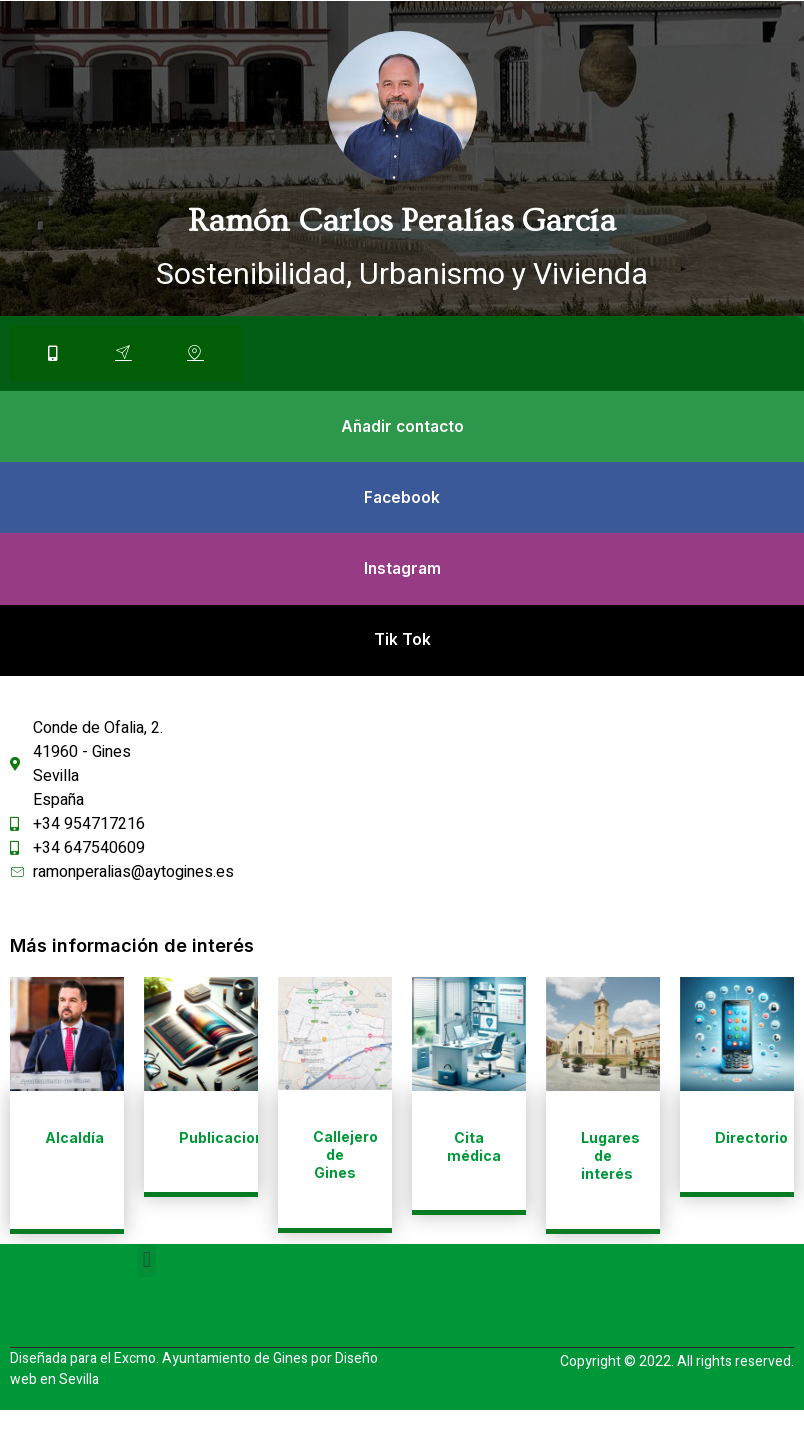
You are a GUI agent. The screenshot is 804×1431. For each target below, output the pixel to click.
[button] (146, 1281)
